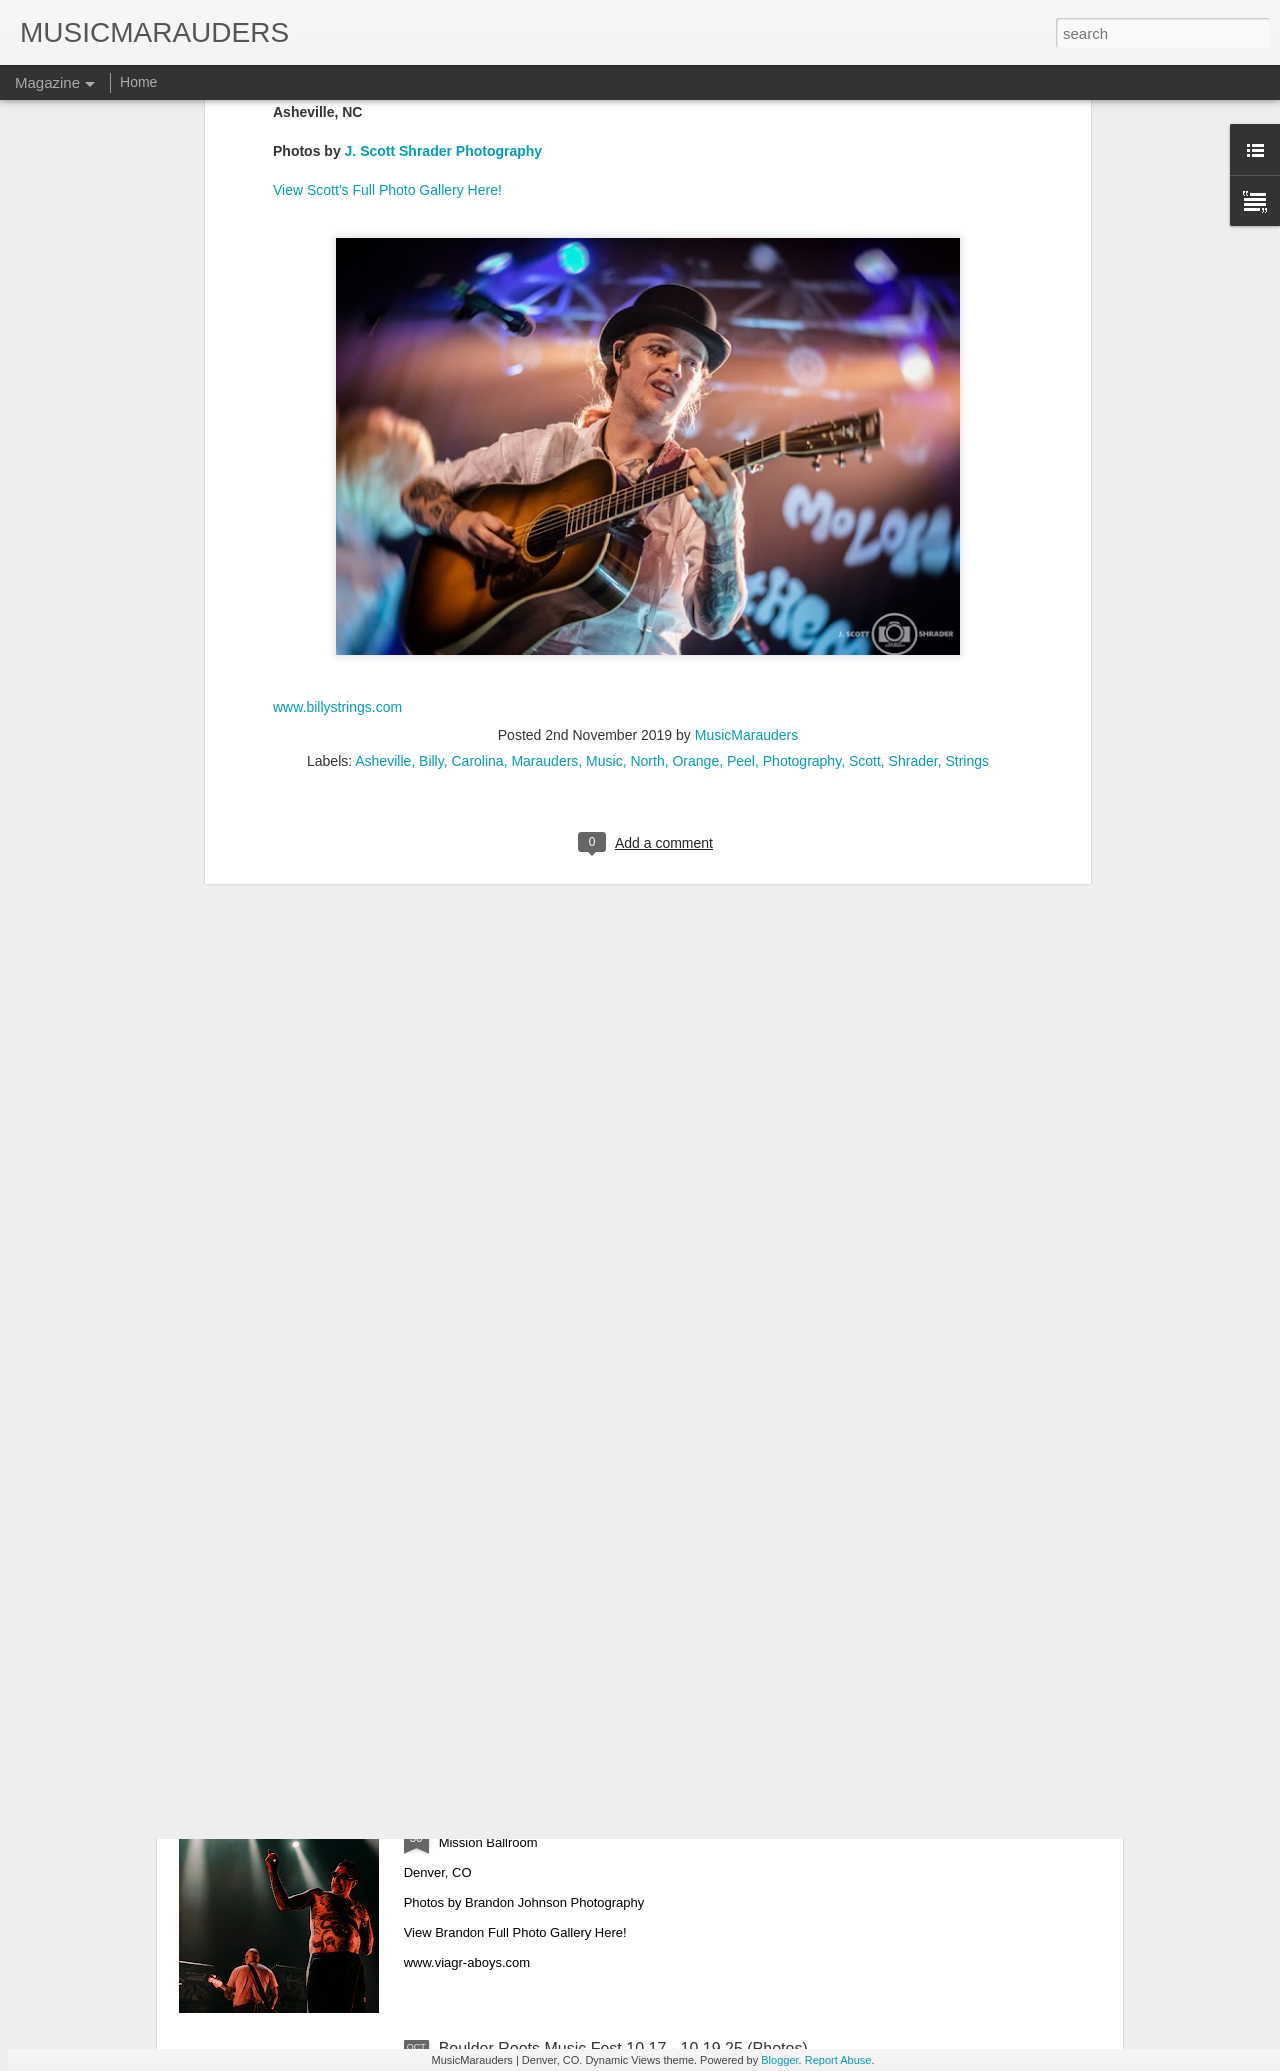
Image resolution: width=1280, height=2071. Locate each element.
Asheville (383, 514)
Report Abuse (838, 2060)
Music (604, 514)
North (647, 514)
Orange (695, 514)
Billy (431, 514)
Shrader (913, 514)
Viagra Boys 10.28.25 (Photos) (548, 1821)
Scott (865, 514)
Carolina (477, 514)
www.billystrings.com (337, 459)
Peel (741, 514)
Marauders (544, 514)
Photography (802, 514)
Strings (967, 514)
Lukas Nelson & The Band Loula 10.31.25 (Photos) (619, 1594)
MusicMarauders (746, 488)
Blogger (779, 2060)
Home (138, 82)
